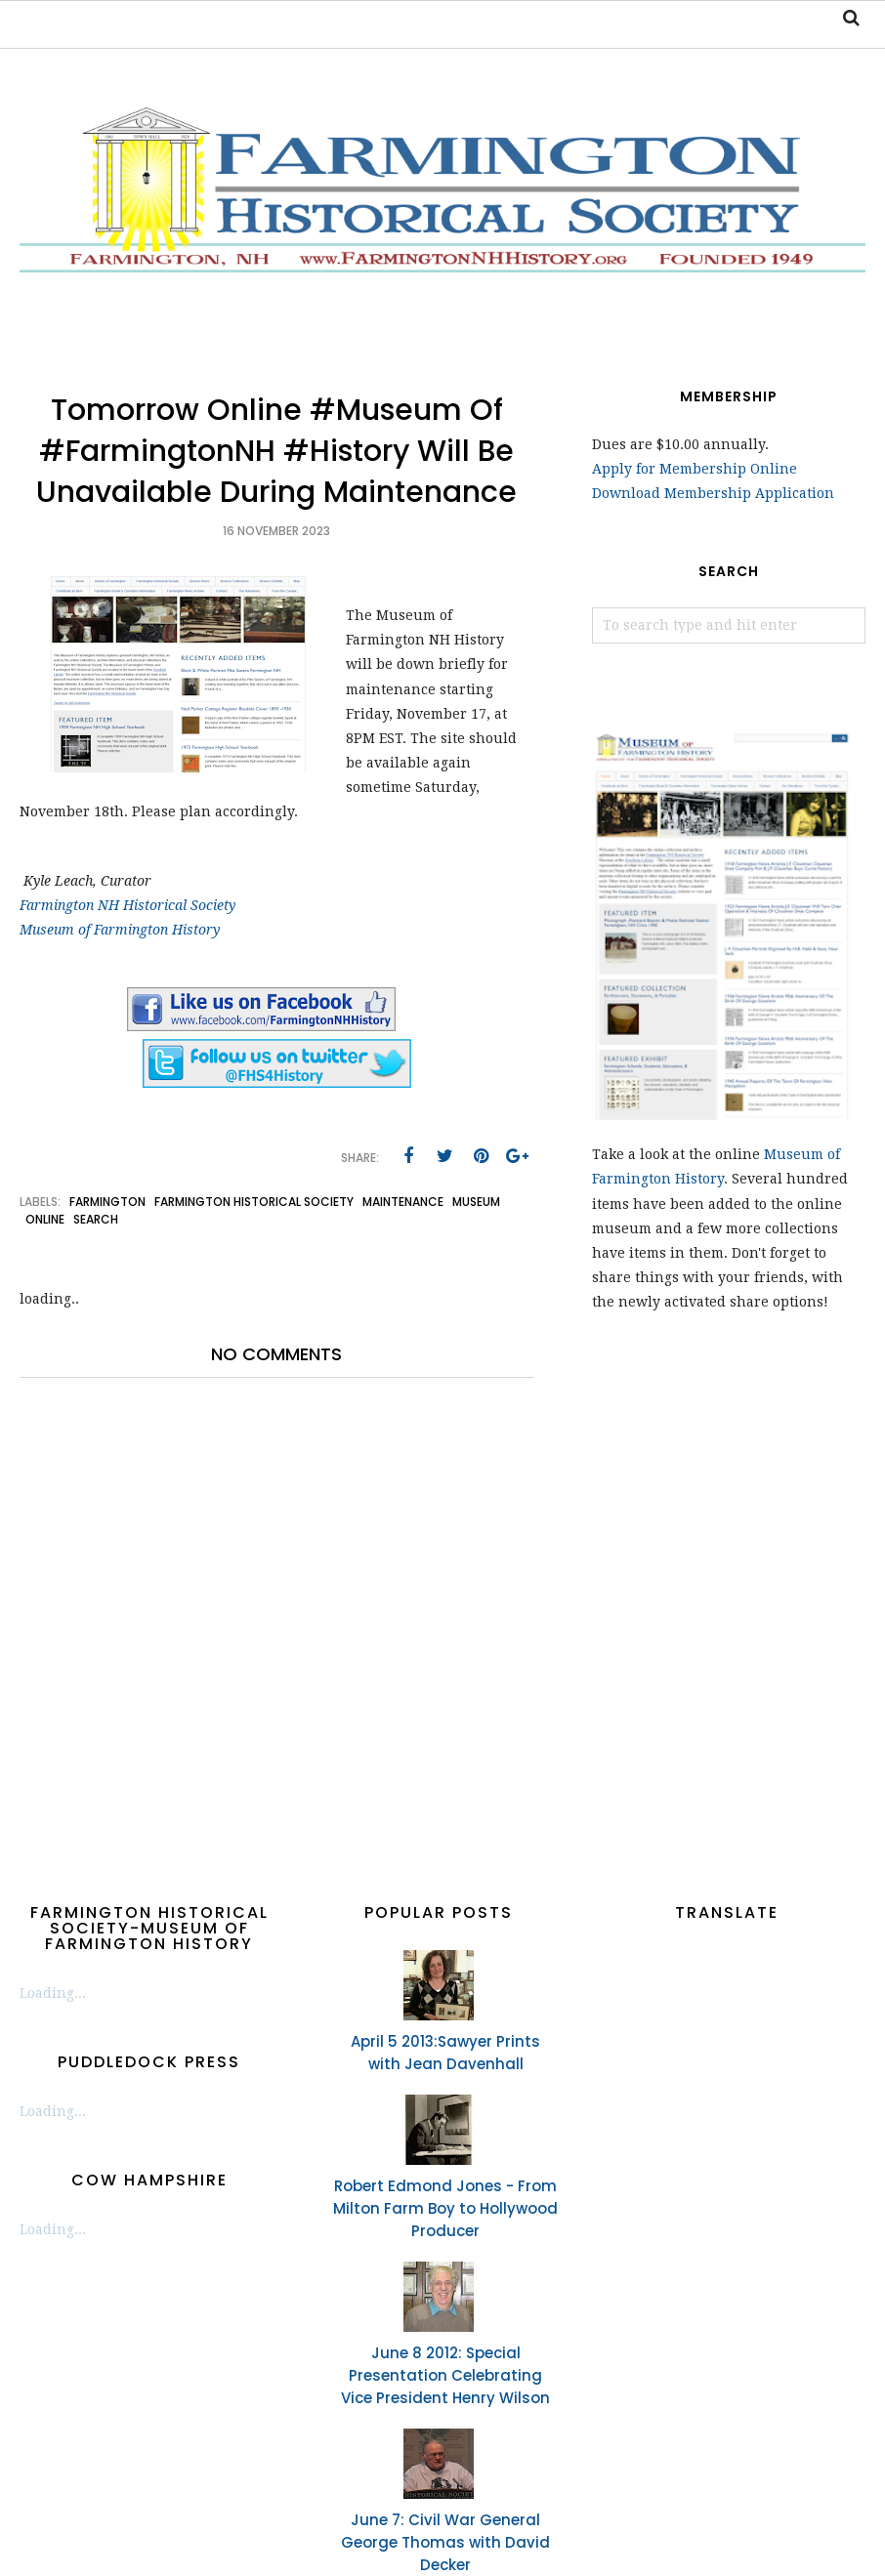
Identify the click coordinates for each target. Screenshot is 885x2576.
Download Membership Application (713, 493)
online (44, 1219)
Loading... (53, 1993)
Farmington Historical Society (254, 1201)
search (95, 1219)
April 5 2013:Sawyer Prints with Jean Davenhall (445, 2052)
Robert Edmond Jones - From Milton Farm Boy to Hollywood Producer (445, 2208)
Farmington (107, 1201)
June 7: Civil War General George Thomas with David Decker (445, 2542)
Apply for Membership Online (694, 469)
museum (476, 1201)
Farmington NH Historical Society (127, 905)
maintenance (402, 1201)
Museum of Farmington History (120, 929)
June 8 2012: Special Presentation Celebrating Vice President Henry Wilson (445, 2375)
